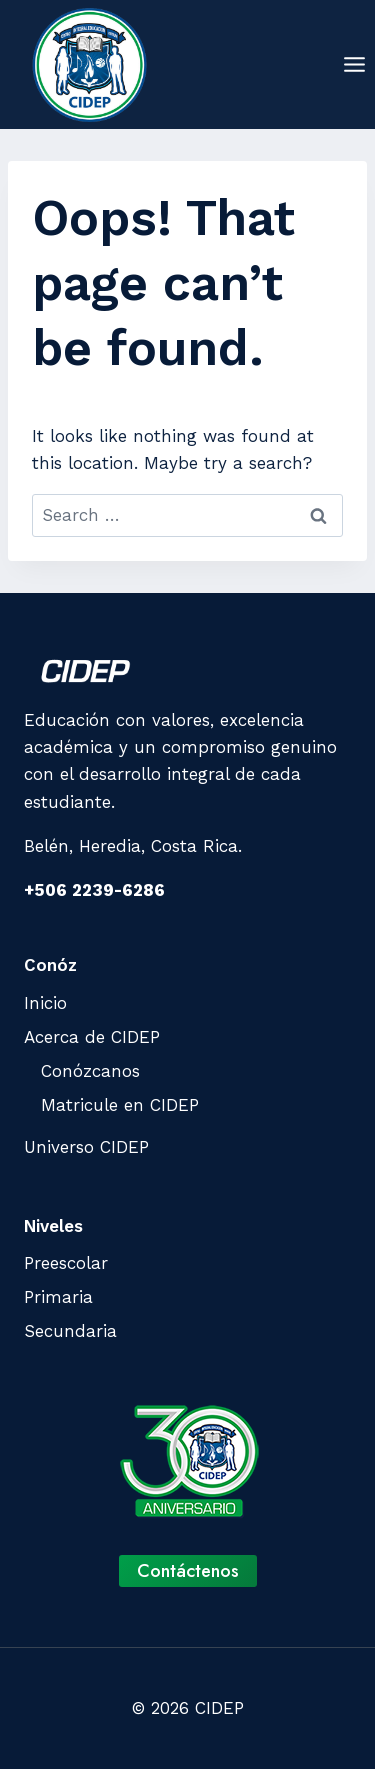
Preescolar (66, 1263)
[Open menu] (354, 64)
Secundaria (70, 1331)
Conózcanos (90, 1071)
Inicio (45, 1003)
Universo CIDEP (86, 1147)
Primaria (58, 1297)
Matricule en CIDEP (120, 1105)
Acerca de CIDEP (92, 1037)
